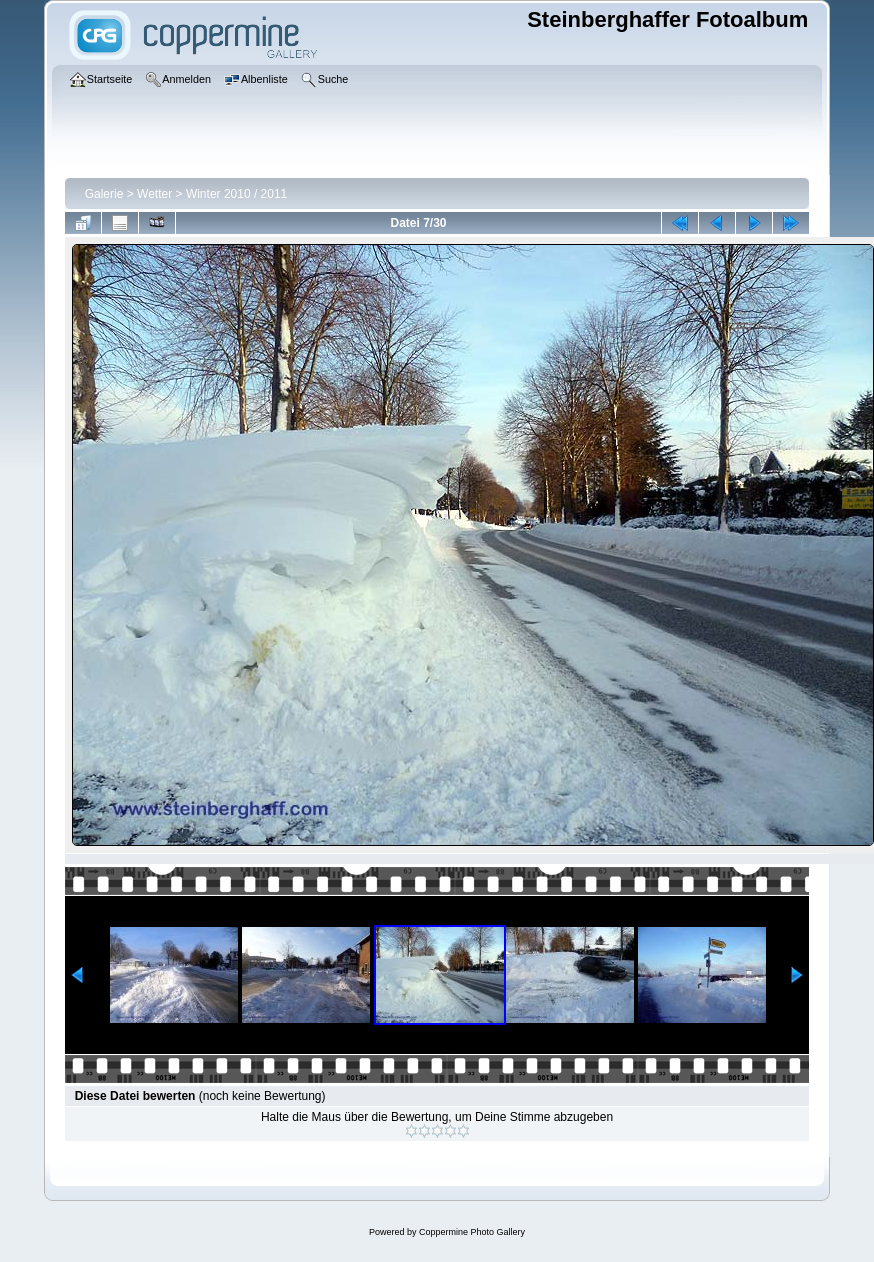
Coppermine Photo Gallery (472, 1232)
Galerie (104, 194)
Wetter (154, 194)
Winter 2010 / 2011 (236, 194)
